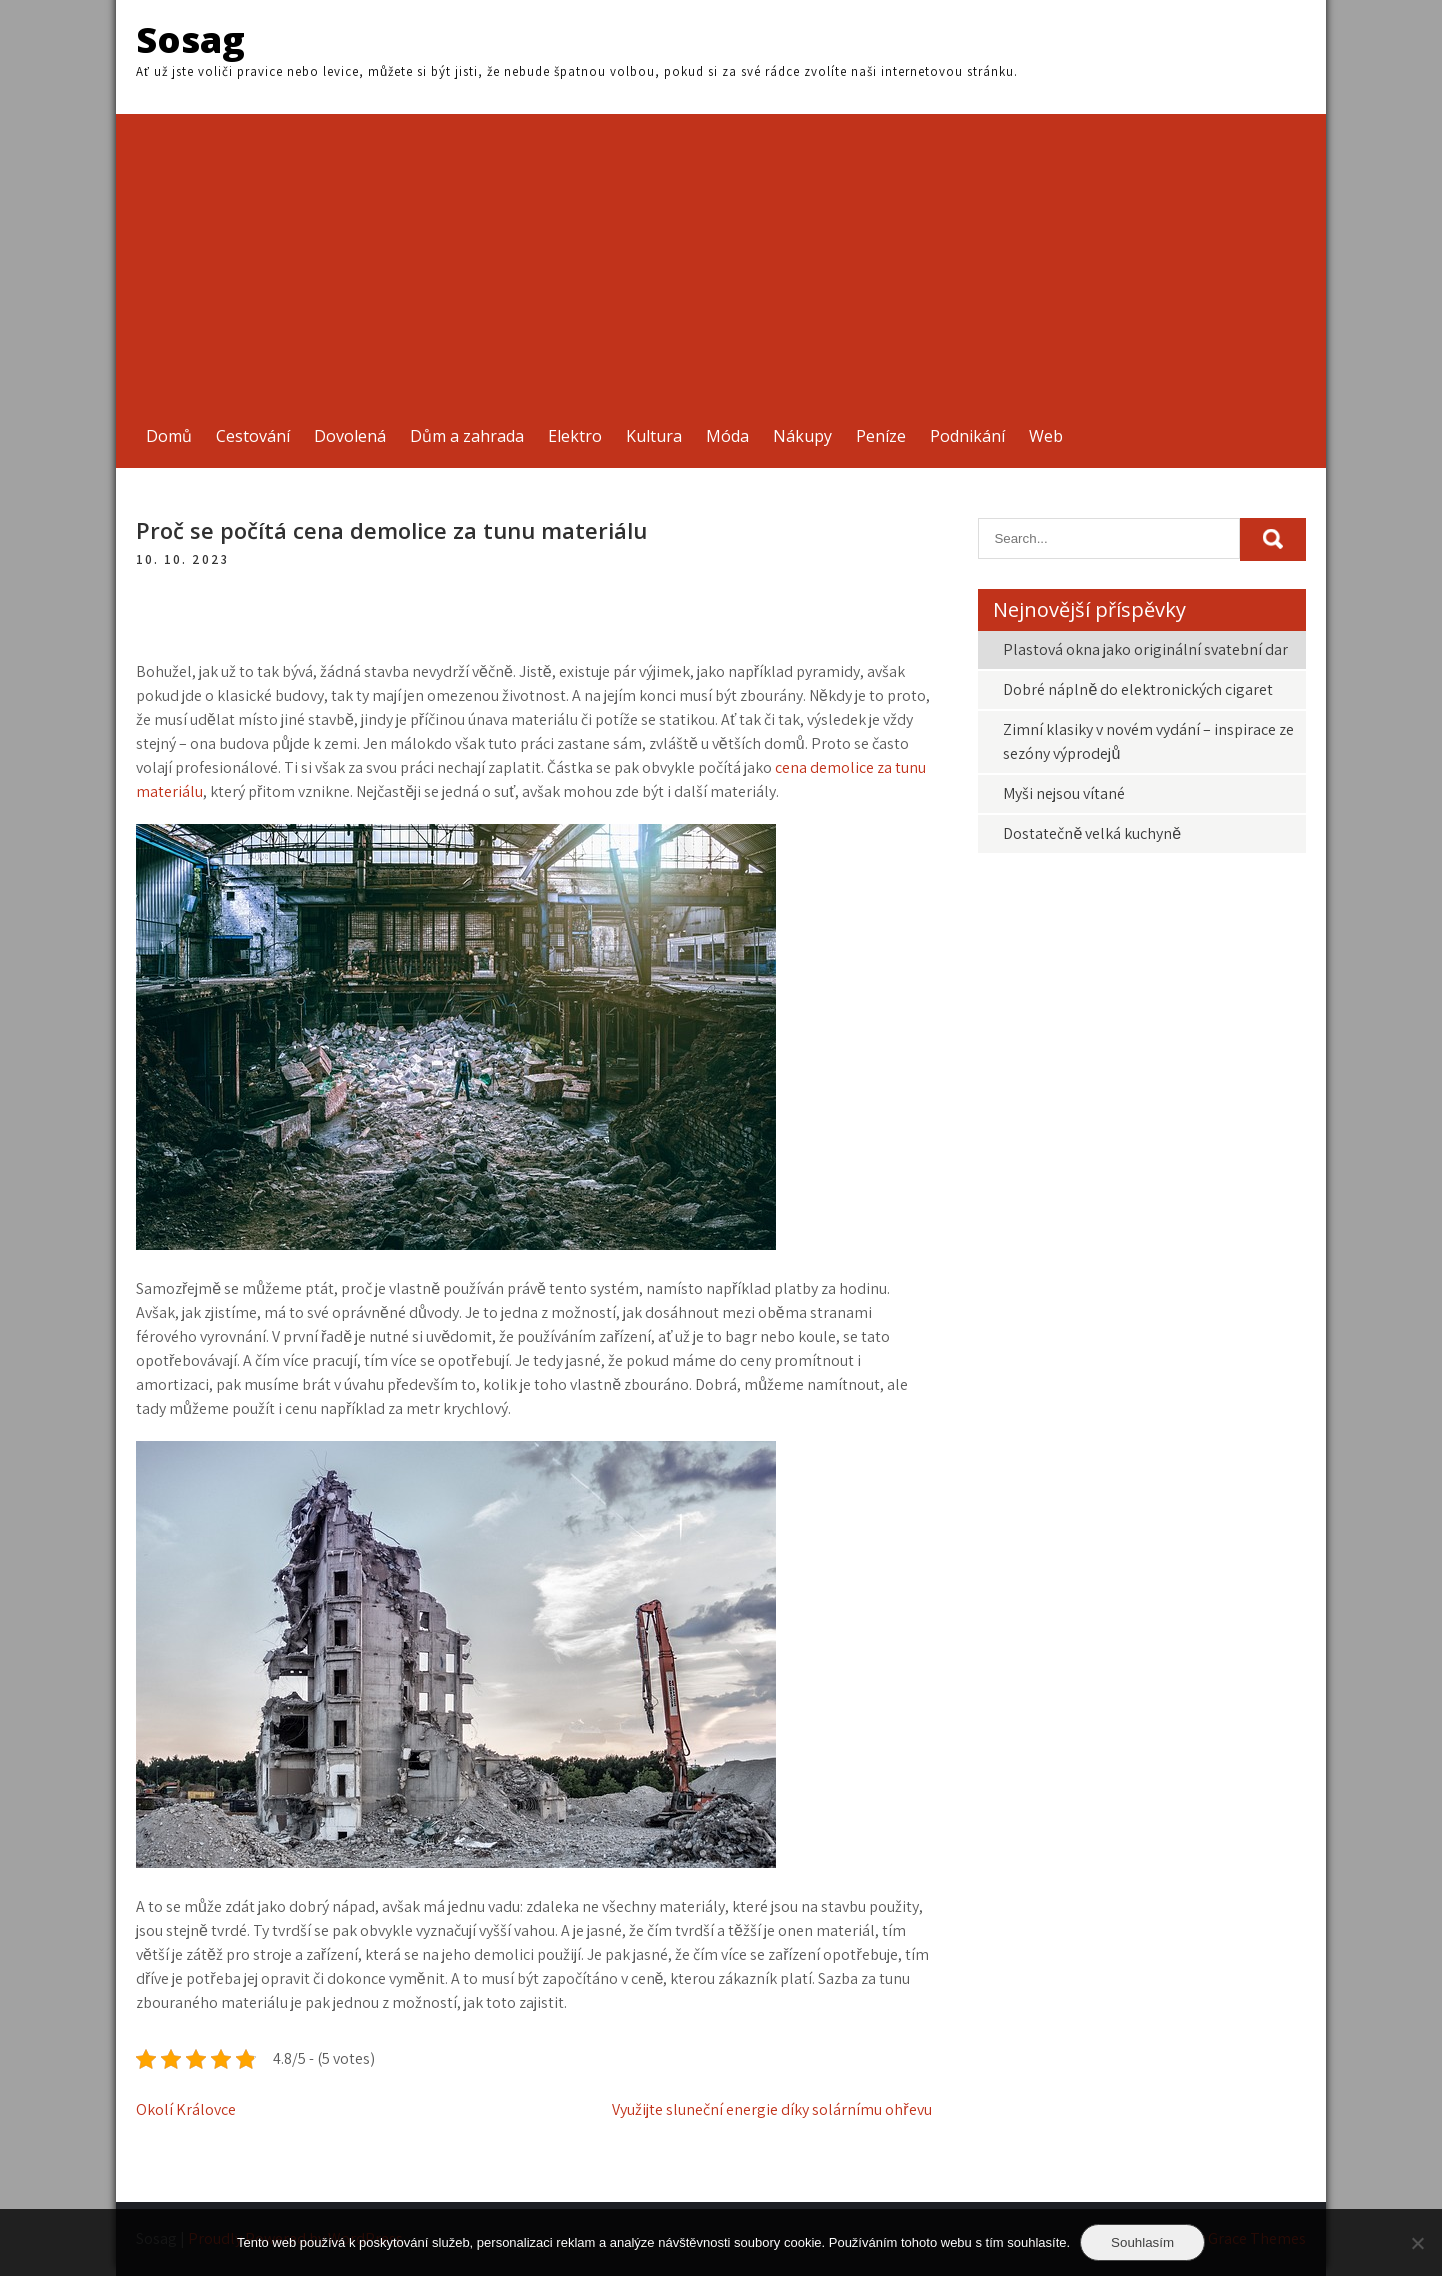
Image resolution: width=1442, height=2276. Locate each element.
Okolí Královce (186, 2109)
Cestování (253, 436)
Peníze (881, 436)
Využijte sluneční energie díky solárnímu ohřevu (771, 2109)
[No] (1417, 2243)
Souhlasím (1142, 2242)
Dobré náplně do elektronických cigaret (1138, 689)
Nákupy (802, 436)
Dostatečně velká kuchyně (1092, 833)
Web (1046, 436)
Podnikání (967, 436)
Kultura (654, 436)
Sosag (190, 39)
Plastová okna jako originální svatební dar (1145, 649)
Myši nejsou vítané (1064, 793)
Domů (169, 436)
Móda (727, 436)
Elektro (575, 436)
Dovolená (350, 436)
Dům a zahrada (467, 436)
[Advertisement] (721, 254)
